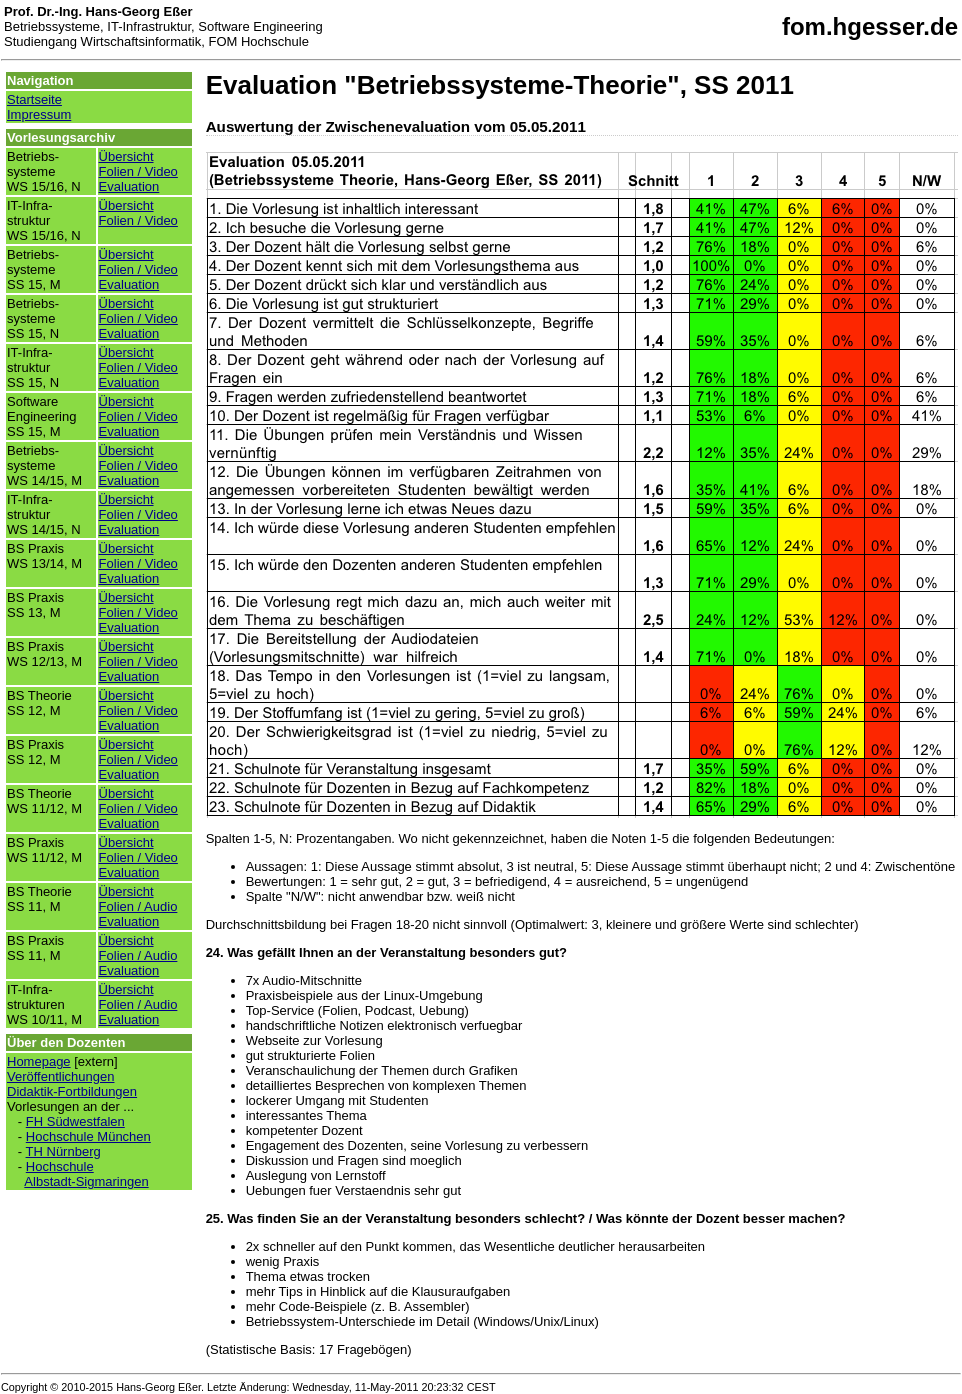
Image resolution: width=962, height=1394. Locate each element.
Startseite (34, 99)
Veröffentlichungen (60, 1076)
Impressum (39, 114)
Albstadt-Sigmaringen (86, 1181)
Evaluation (129, 186)
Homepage (39, 1061)
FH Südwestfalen (75, 1121)
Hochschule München (88, 1136)
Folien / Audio (138, 906)
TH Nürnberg (63, 1151)
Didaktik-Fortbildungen (72, 1091)
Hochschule (60, 1166)
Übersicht (126, 156)
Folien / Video (138, 171)
